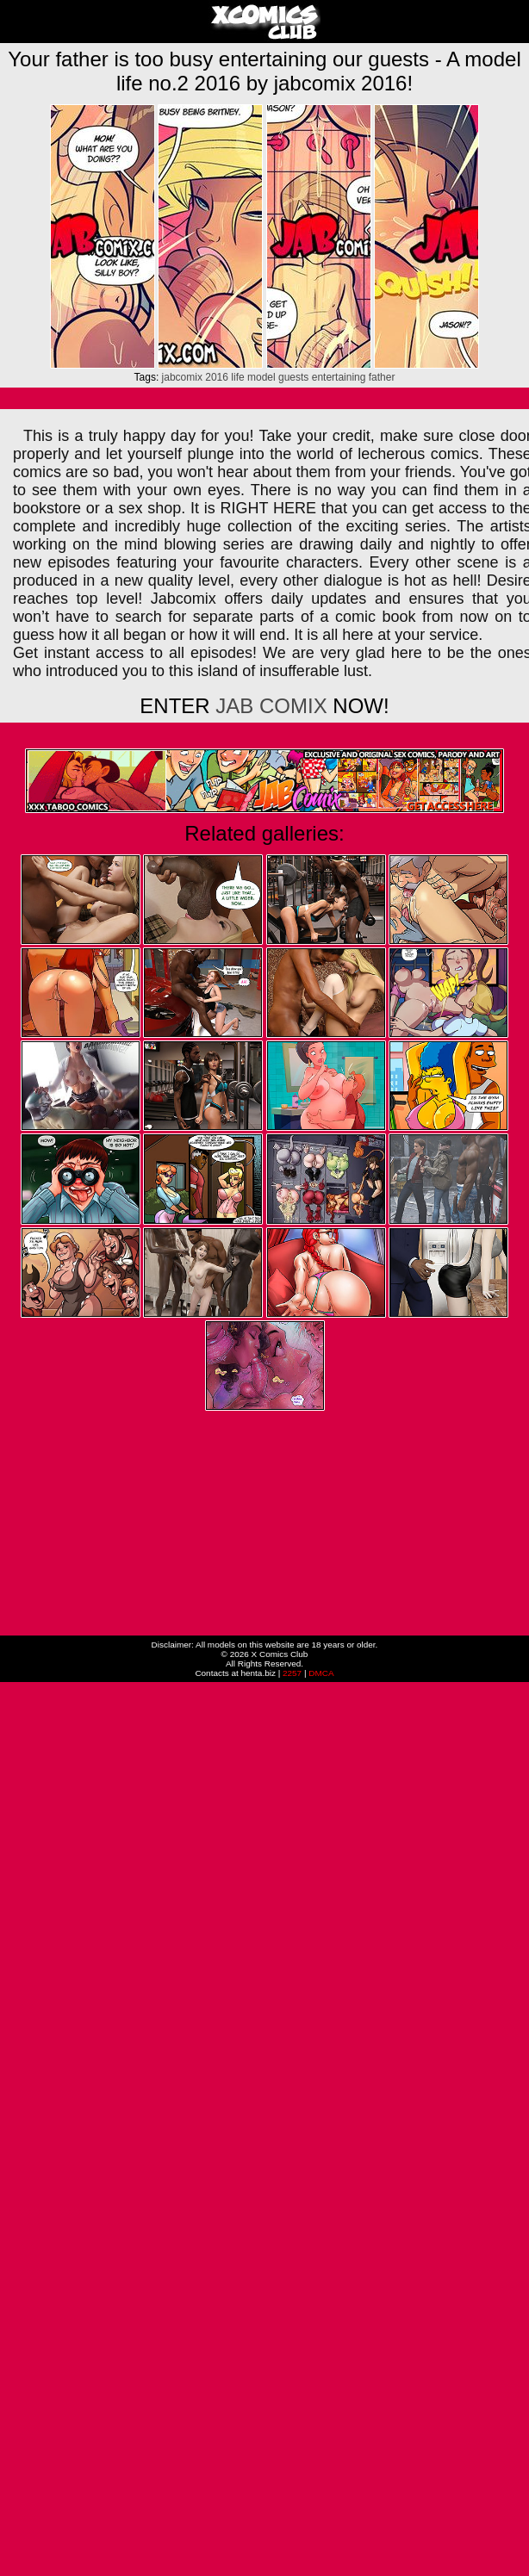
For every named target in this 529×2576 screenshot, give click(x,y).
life (237, 377)
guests (293, 377)
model (261, 377)
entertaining (339, 377)
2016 (216, 377)
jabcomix (182, 377)
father (382, 377)
